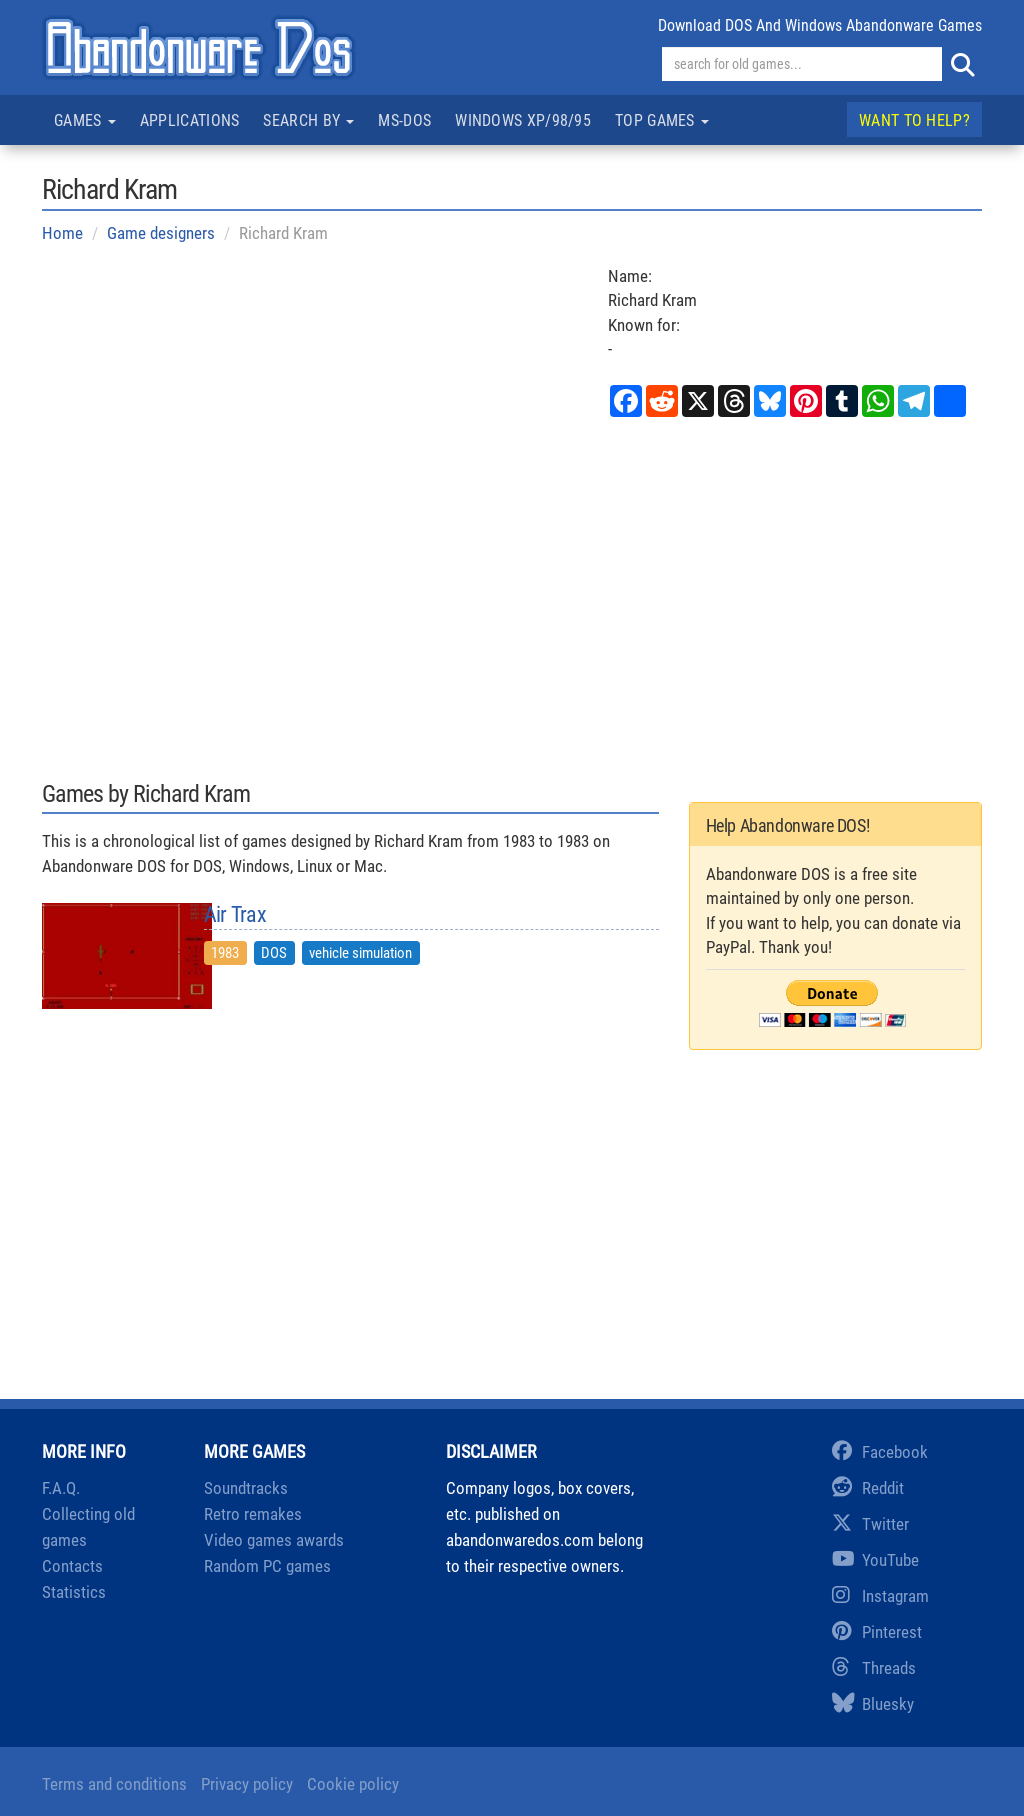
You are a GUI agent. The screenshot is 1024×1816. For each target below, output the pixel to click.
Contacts (72, 1566)
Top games (662, 120)
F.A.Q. (61, 1488)
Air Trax (235, 915)
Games (85, 120)
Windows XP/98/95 (523, 120)
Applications (190, 120)
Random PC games (267, 1566)
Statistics (74, 1592)
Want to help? (914, 120)
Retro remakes (253, 1514)
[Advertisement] (512, 597)
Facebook (880, 1452)
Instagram (880, 1596)
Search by (308, 120)
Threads (874, 1668)
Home (62, 233)
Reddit (868, 1488)
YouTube (875, 1560)
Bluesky (873, 1704)
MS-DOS (404, 120)
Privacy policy (247, 1784)
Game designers (161, 233)
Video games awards (274, 1540)
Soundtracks (246, 1488)
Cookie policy (353, 1784)
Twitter (870, 1524)
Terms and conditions (114, 1784)
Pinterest (877, 1632)
